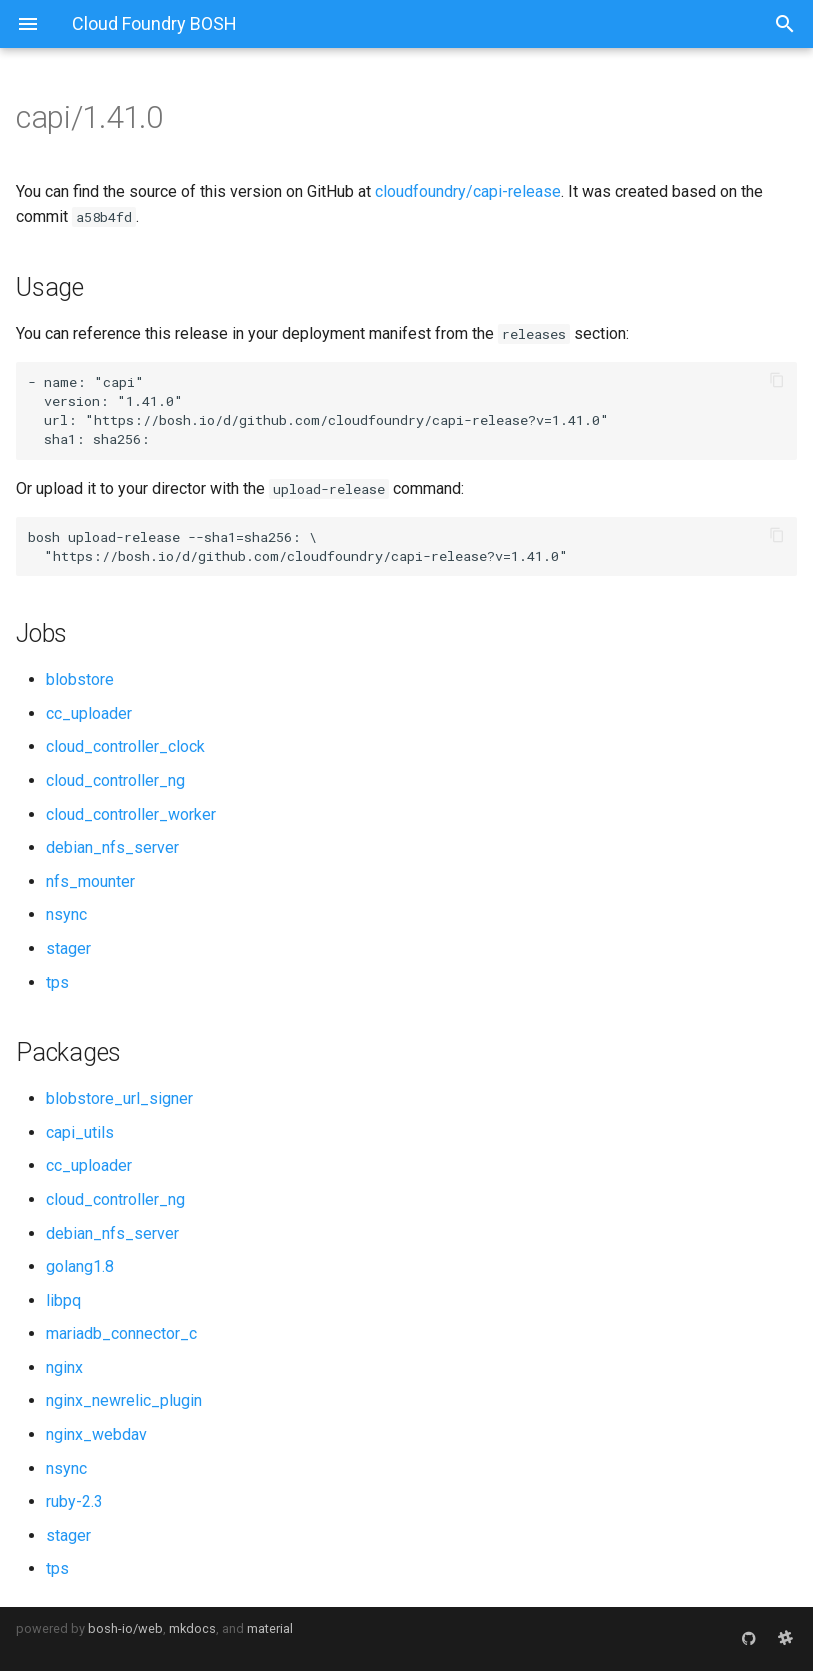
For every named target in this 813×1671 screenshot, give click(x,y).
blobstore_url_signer (119, 1098)
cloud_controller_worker (131, 814)
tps (57, 982)
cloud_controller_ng (115, 780)
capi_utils (80, 1132)
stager (68, 948)
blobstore (80, 679)
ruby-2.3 (74, 1501)
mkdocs (192, 1628)
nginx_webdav (96, 1434)
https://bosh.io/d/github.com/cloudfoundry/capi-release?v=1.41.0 (347, 420)
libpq (63, 1300)
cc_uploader (89, 713)
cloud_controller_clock (125, 746)
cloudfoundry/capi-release (468, 191)
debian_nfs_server (112, 847)
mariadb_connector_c (121, 1333)
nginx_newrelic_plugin (124, 1400)
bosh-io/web (125, 1628)
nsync (66, 914)
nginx (64, 1367)
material (270, 1628)
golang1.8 (80, 1266)
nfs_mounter (90, 881)
